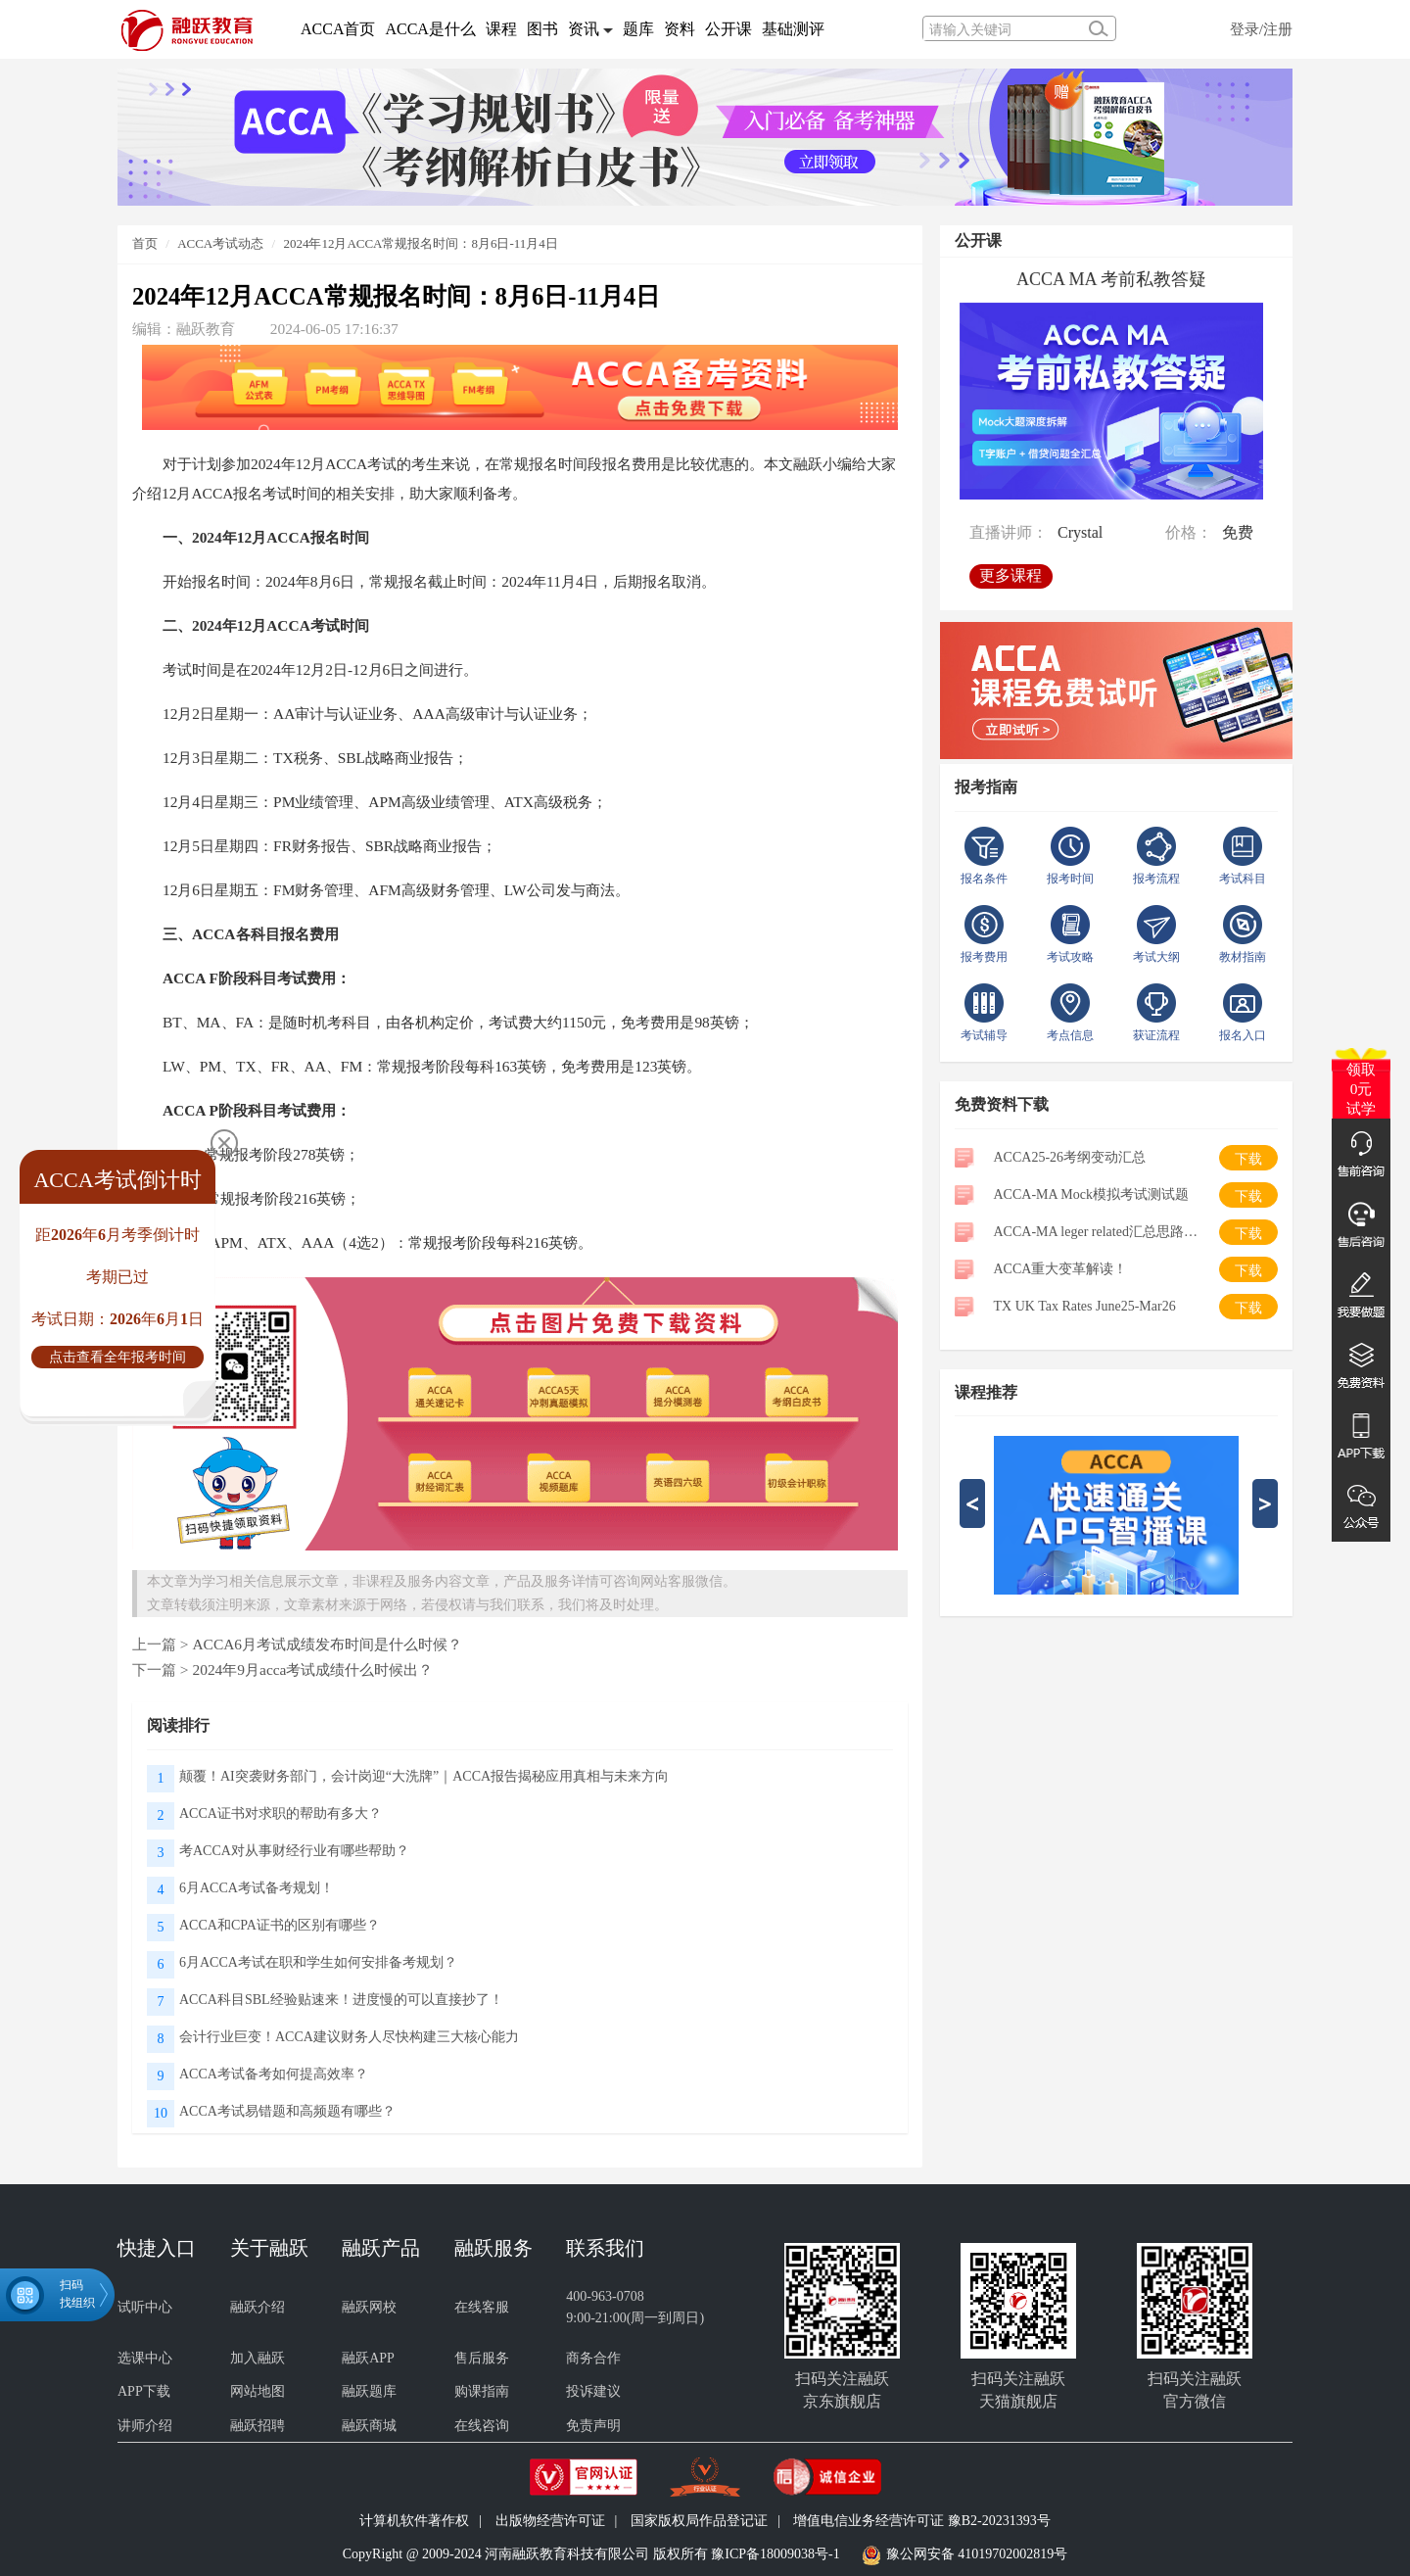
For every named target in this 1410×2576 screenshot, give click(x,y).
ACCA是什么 (430, 29)
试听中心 (145, 2307)
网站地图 (257, 2391)
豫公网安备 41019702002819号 (977, 2554)
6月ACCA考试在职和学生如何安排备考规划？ (318, 1962)
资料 (679, 29)
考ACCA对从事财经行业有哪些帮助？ (294, 1850)
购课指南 (481, 2391)
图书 (542, 29)
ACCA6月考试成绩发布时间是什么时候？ (327, 1644)
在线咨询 (481, 2425)
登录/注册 (1261, 29)
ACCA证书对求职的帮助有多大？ (280, 1813)
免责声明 (593, 2425)
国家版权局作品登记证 (699, 2520)
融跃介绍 (257, 2307)
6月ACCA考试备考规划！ (256, 1888)
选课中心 (145, 2358)
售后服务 (481, 2358)
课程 (501, 29)
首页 (145, 243)
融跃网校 (369, 2307)
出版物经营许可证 (550, 2520)
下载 (1248, 1159)
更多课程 (1014, 569)
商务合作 (593, 2358)
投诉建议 (593, 2391)
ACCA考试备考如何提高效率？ (273, 2074)
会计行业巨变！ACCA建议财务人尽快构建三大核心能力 (349, 2036)
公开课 (728, 29)
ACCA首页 (338, 29)
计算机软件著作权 (414, 2520)
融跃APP (368, 2358)
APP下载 (144, 2391)
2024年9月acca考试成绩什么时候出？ (312, 1669)
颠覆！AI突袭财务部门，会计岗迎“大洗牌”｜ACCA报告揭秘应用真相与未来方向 (424, 1776)
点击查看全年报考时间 (117, 1357)
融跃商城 (369, 2425)
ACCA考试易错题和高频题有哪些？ (287, 2111)
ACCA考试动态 (220, 243)
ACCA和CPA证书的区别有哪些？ (279, 1925)
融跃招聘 (257, 2425)
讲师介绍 (145, 2425)
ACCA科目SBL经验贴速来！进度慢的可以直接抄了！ (341, 1999)
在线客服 (481, 2307)
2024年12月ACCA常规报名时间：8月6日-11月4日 (420, 243)
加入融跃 (257, 2358)
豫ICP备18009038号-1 (775, 2554)
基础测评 (793, 29)
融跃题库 (369, 2391)
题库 (638, 29)
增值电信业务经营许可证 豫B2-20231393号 (922, 2520)
